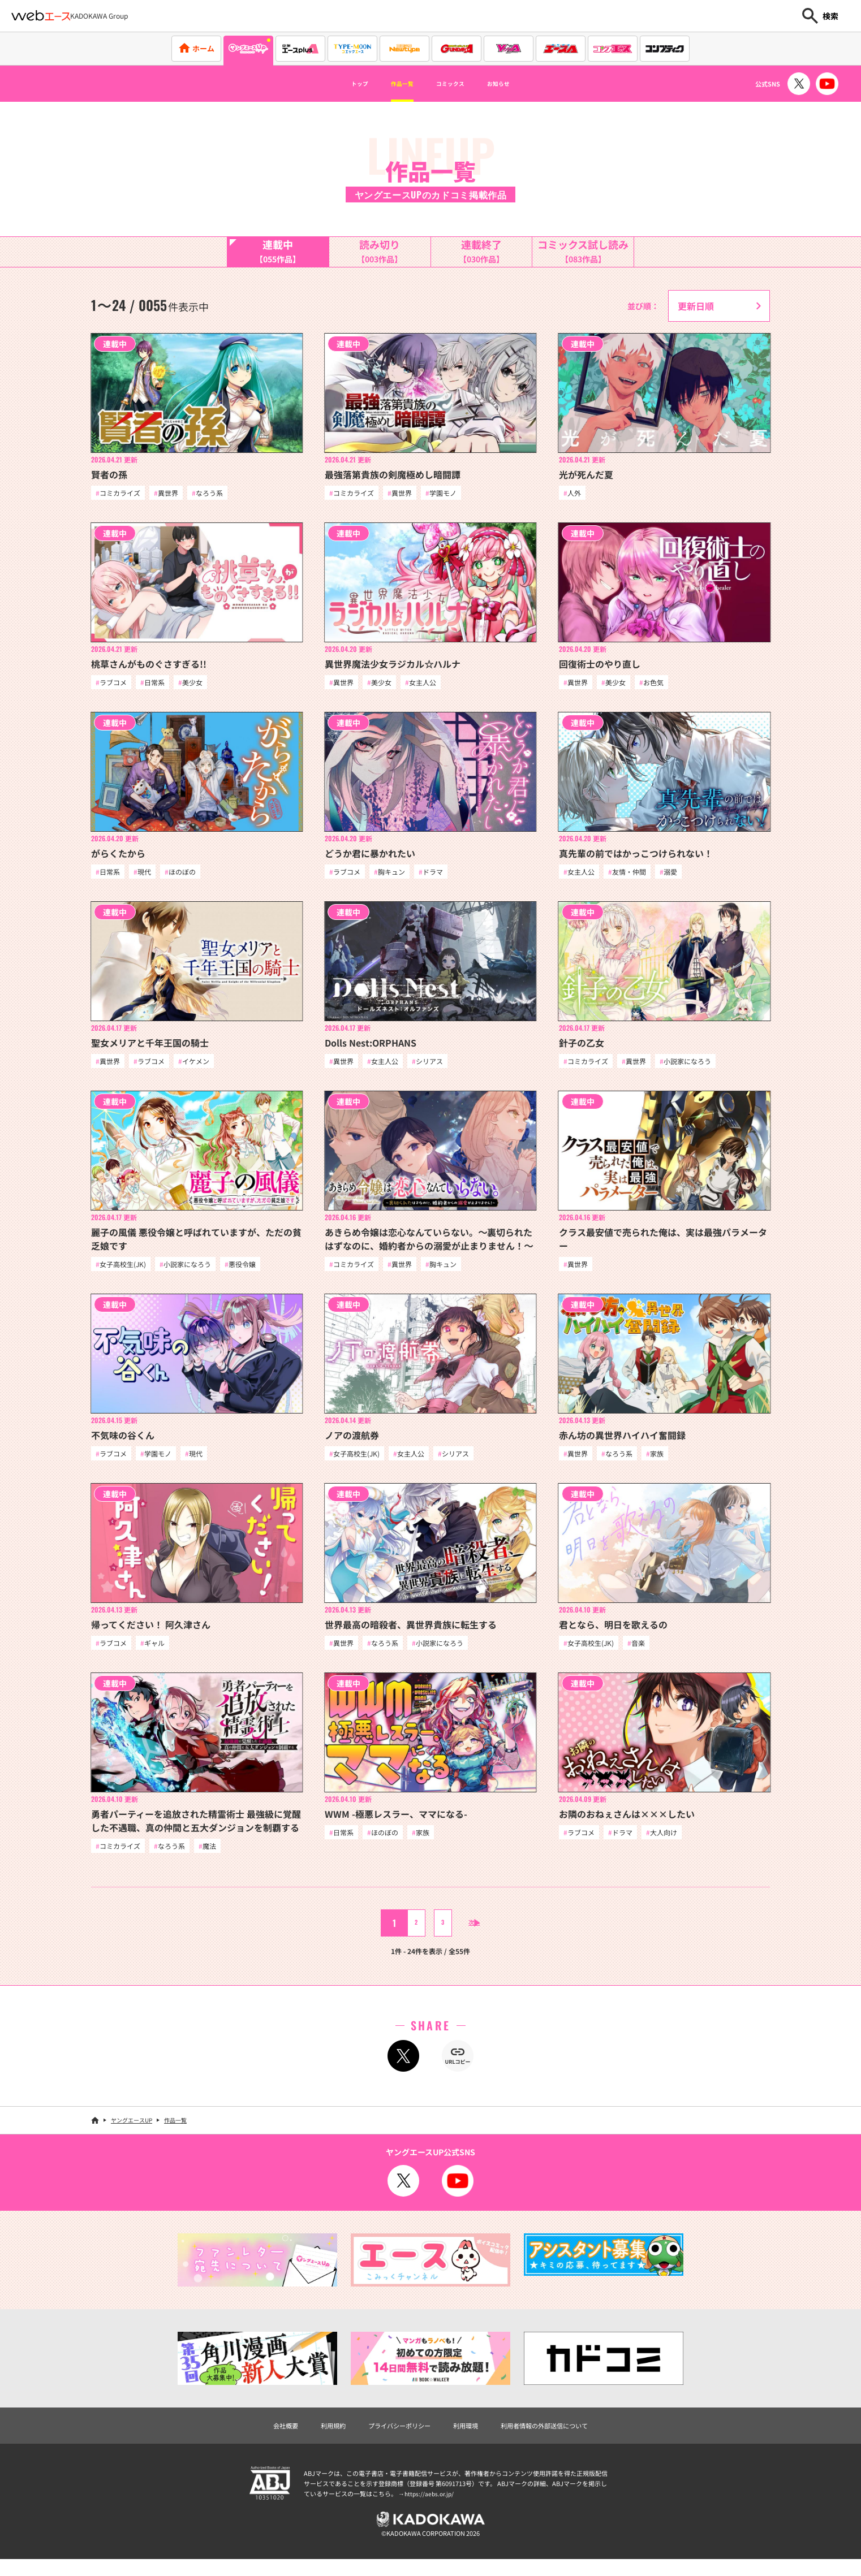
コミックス (455, 83)
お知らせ (519, 83)
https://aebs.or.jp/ (430, 2506)
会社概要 (258, 2437)
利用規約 (313, 2437)
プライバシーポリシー (390, 2437)
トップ (337, 83)
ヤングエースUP (131, 2131)
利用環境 (469, 2437)
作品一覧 (392, 83)
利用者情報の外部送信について (562, 2437)
